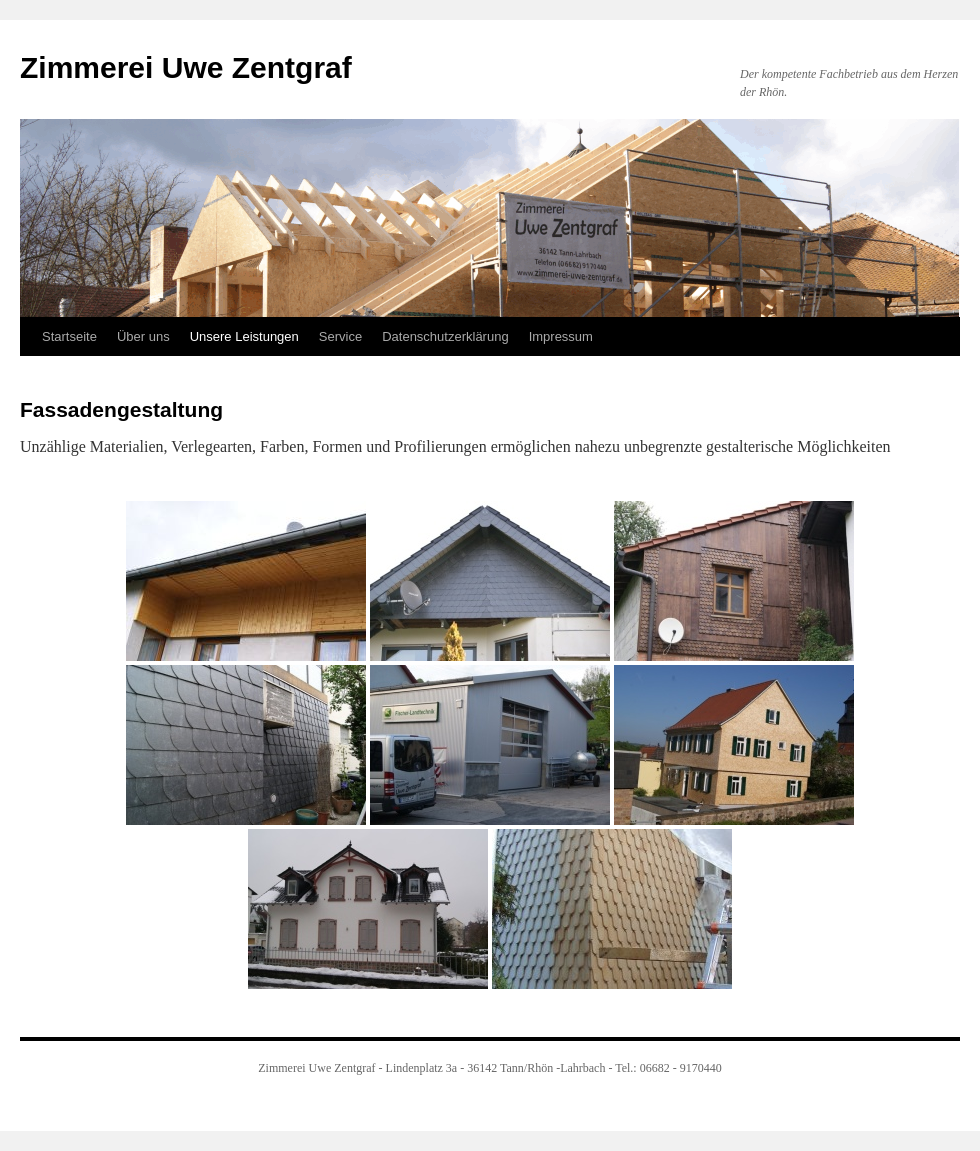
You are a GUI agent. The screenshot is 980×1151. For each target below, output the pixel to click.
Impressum (561, 336)
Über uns (143, 336)
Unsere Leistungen (244, 336)
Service (340, 336)
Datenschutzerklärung (445, 336)
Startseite (69, 336)
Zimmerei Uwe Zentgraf (186, 67)
